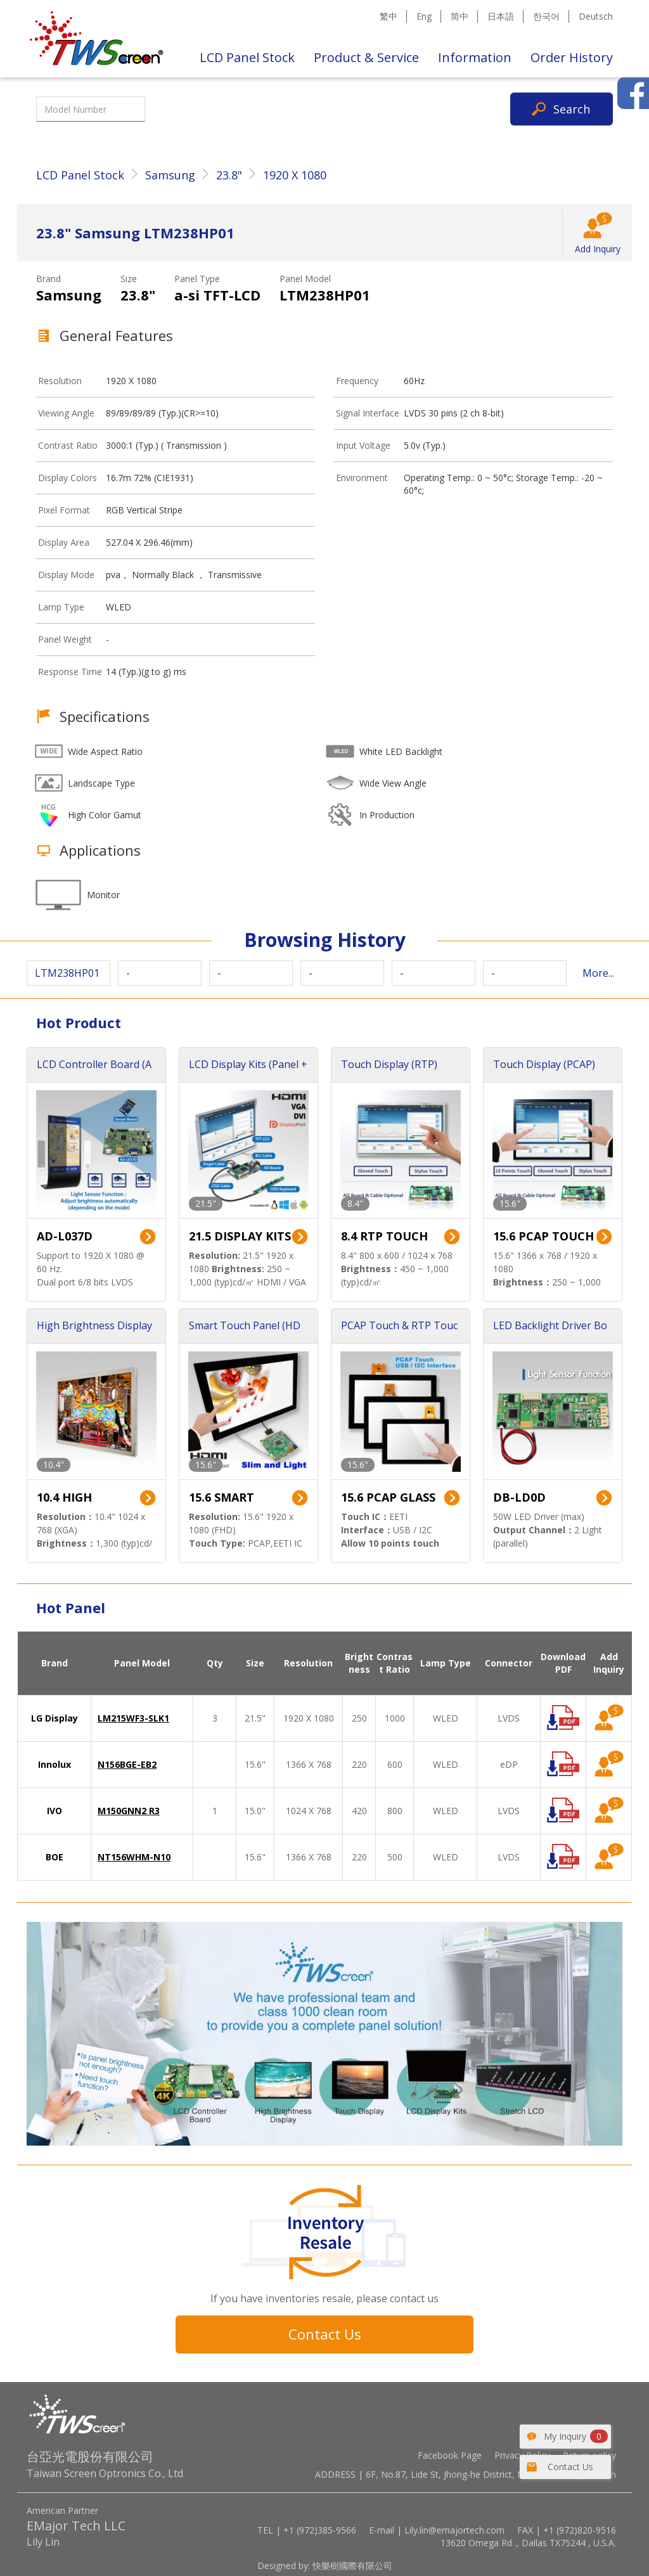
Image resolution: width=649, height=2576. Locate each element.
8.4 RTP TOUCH (384, 1236)
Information (474, 57)
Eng (424, 16)
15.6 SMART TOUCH (221, 1498)
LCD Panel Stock (247, 57)
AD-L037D (65, 1236)
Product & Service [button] (366, 57)
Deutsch (596, 16)
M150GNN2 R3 (129, 1811)
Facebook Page (450, 2455)
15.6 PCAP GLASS (388, 1497)
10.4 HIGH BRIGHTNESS (73, 1498)
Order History (571, 57)
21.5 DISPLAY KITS (240, 1236)
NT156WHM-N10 (134, 1857)
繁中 (388, 16)
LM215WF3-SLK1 (133, 1718)
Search (571, 109)
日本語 (500, 16)
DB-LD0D (519, 1497)
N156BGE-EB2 (127, 1764)
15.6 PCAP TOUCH (543, 1236)
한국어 (546, 16)
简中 (459, 16)
